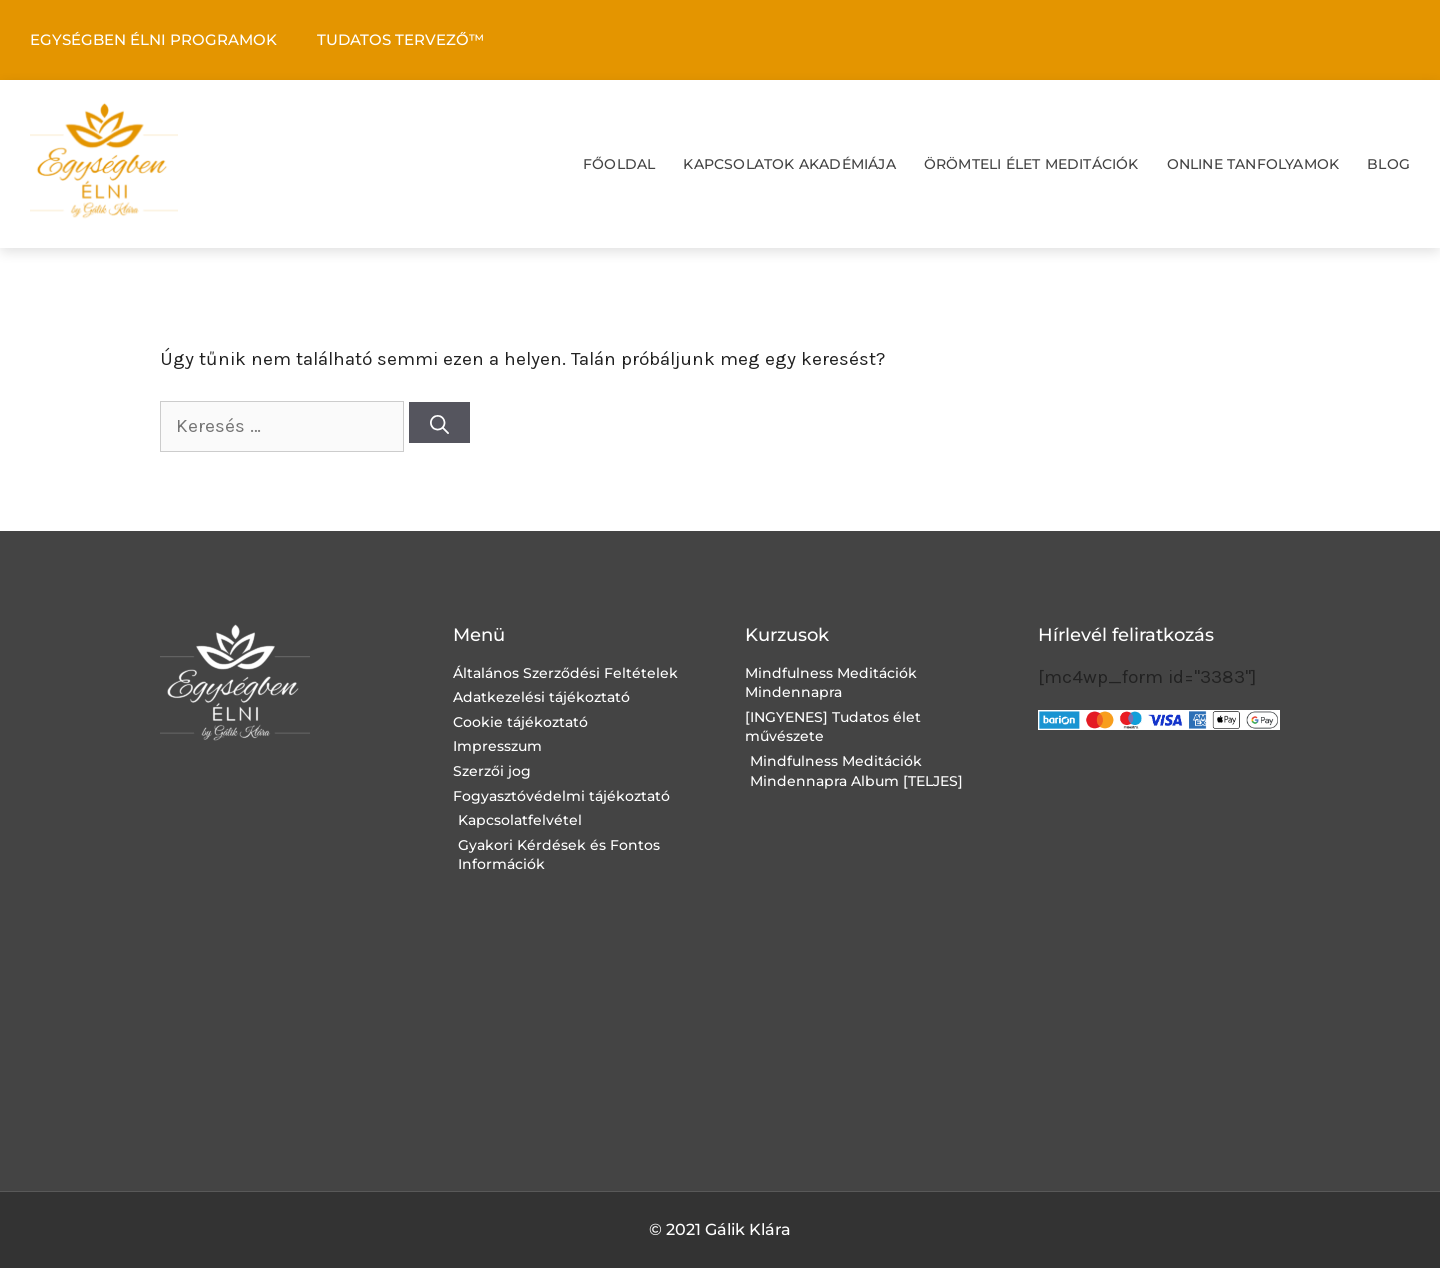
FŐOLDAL (619, 164)
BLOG (1388, 164)
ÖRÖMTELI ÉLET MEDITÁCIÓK (1031, 164)
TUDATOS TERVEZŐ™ (400, 39)
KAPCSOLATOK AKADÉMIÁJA (789, 164)
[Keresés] (439, 422)
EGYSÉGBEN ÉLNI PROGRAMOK (153, 39)
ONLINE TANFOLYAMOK (1253, 164)
